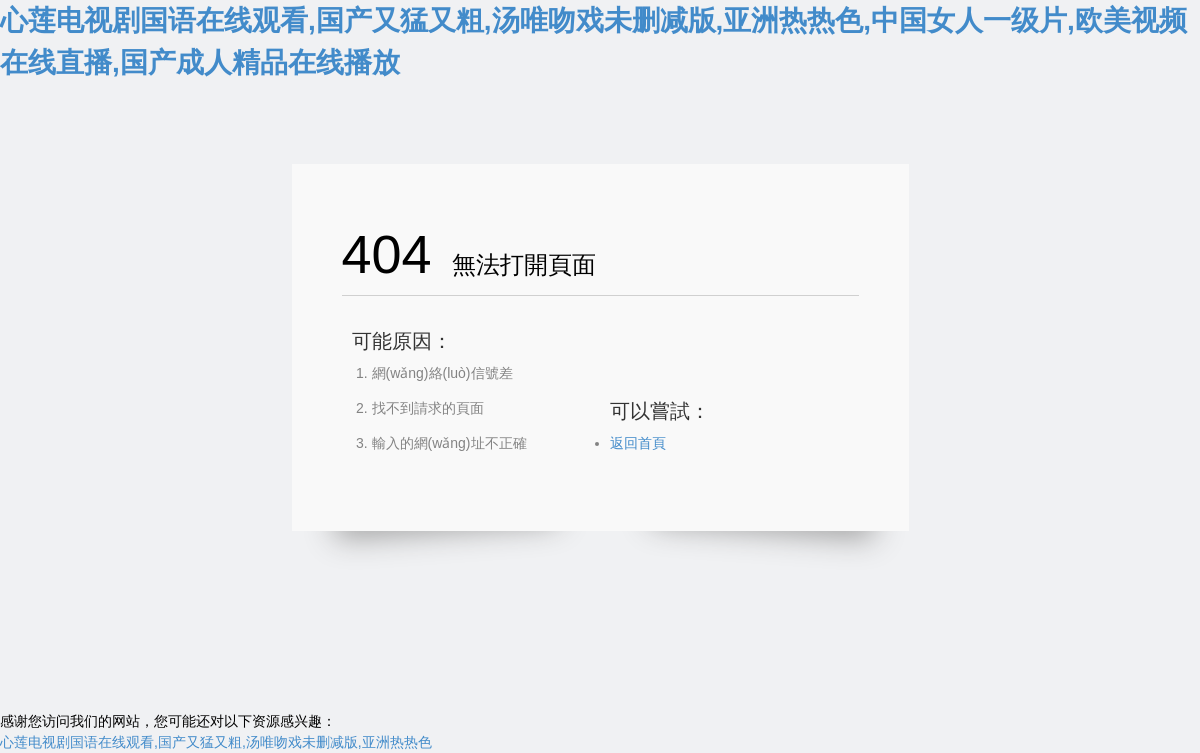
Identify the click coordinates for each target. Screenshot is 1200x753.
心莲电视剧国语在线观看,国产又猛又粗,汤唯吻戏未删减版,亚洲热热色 (216, 742)
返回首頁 (638, 443)
